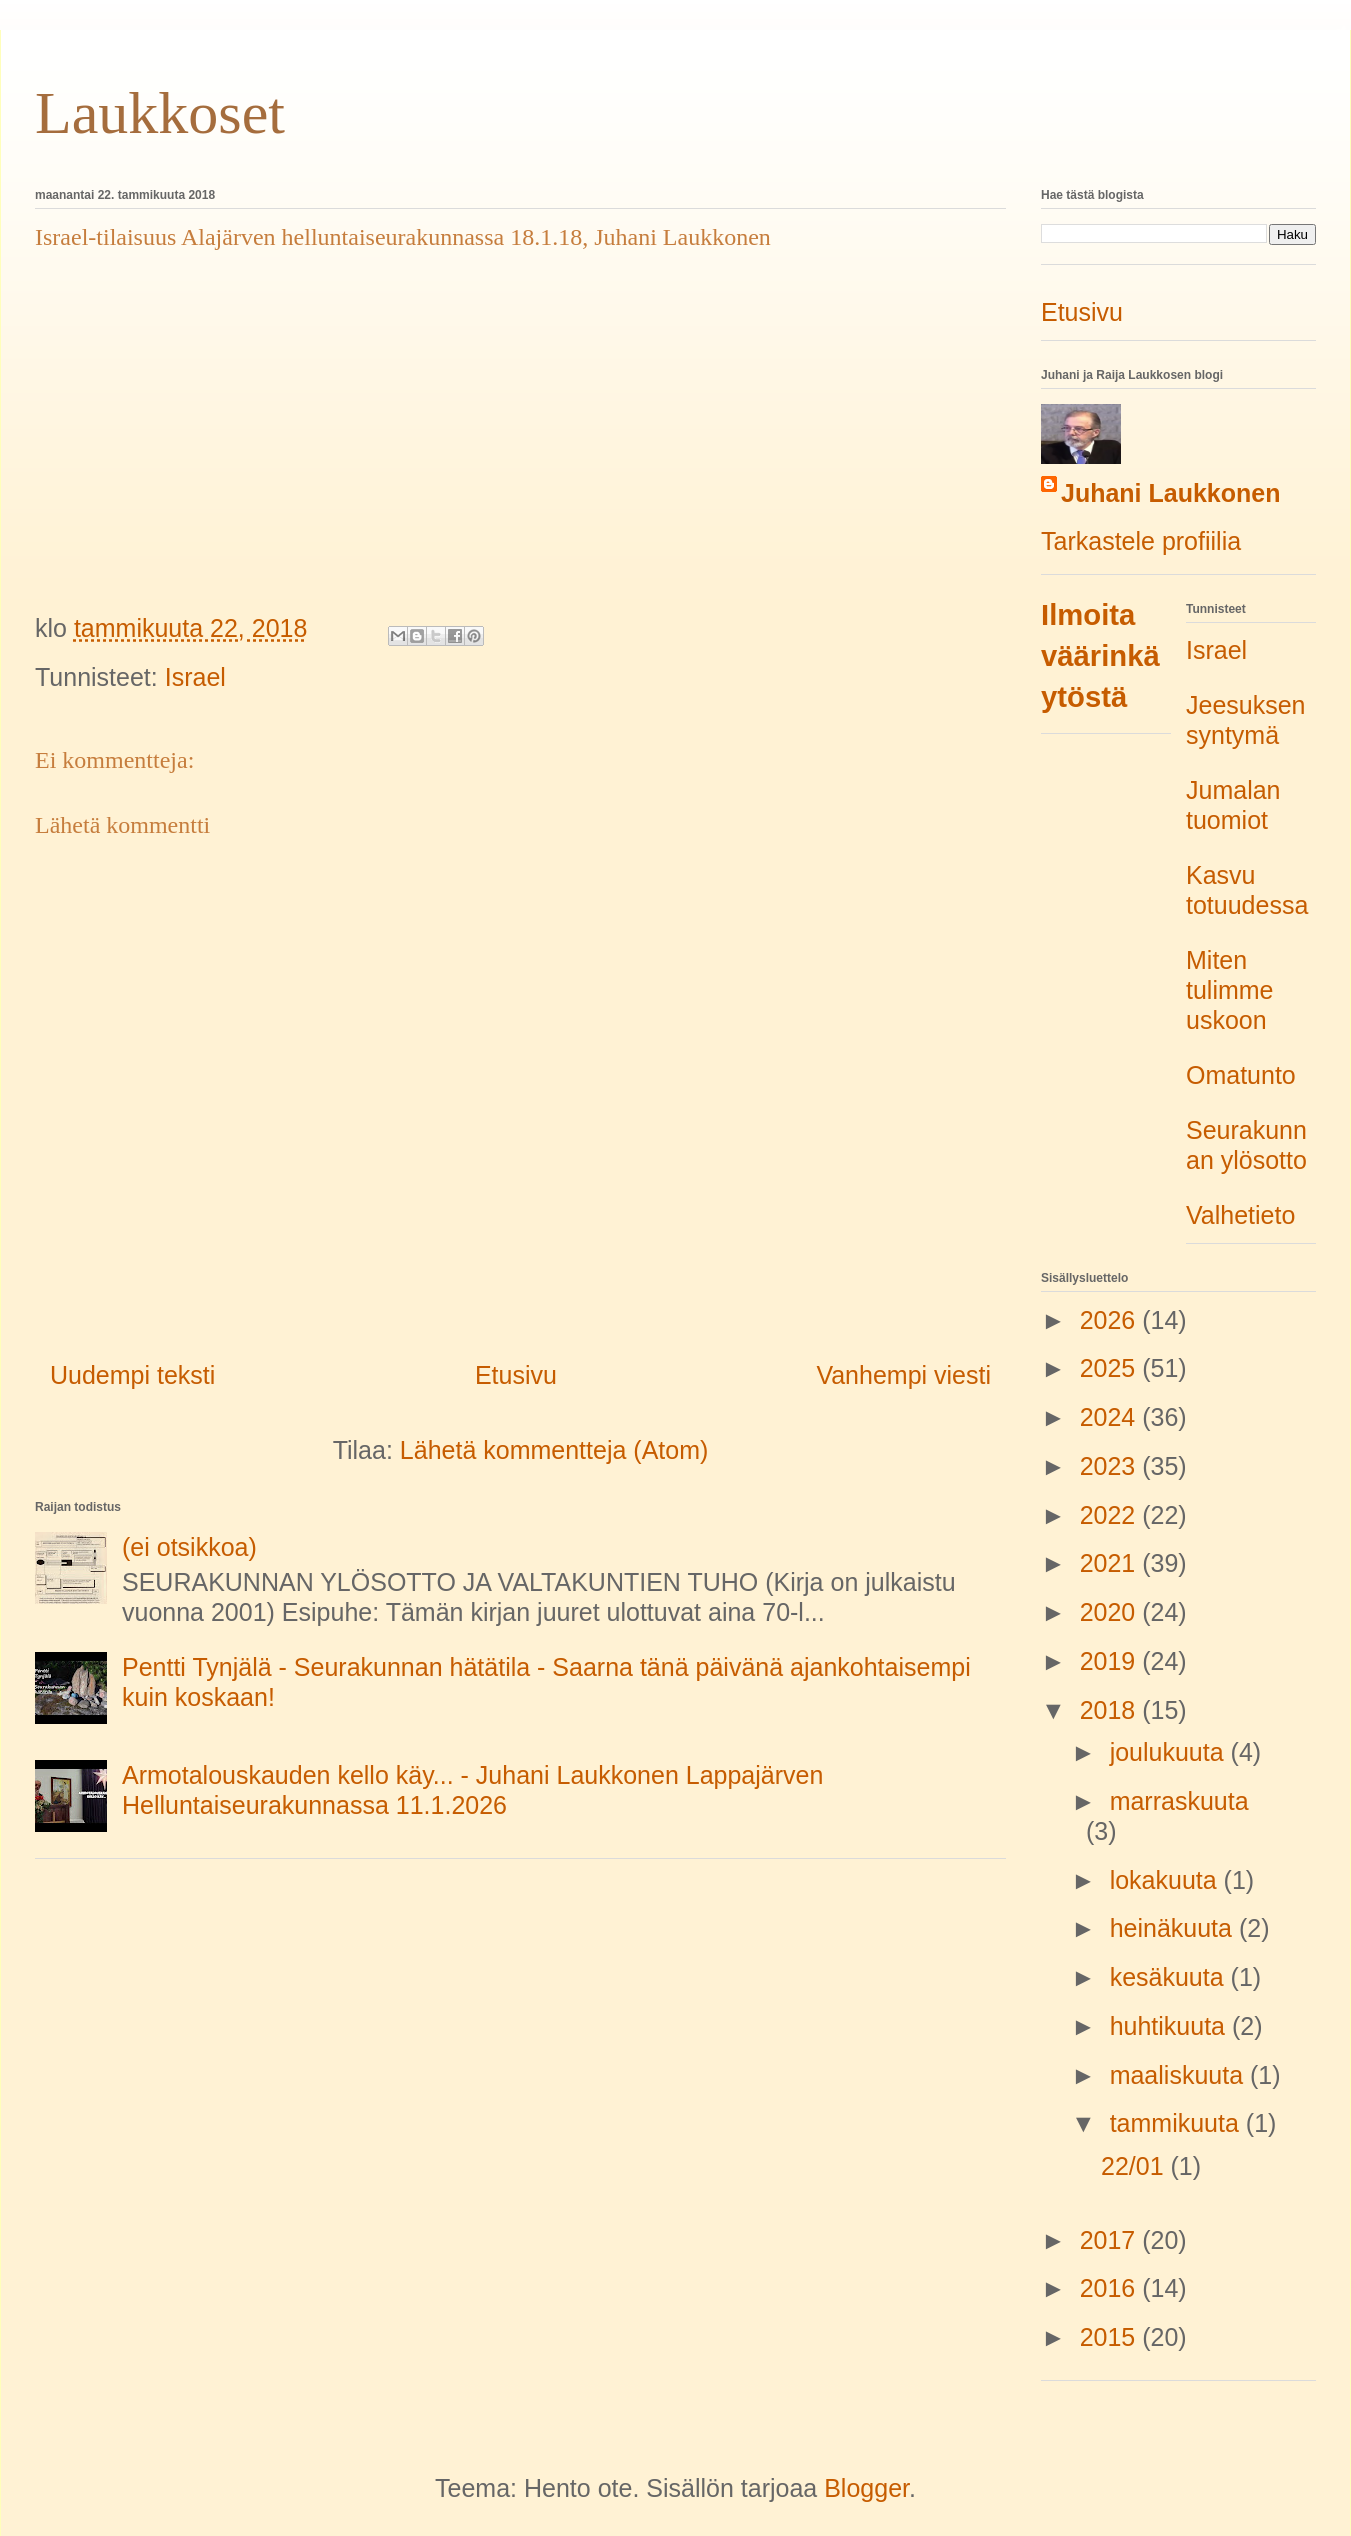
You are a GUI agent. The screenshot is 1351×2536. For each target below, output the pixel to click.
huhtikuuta (1171, 2026)
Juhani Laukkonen (1170, 493)
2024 (1111, 1417)
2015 (1111, 2337)
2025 (1111, 1368)
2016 (1111, 2288)
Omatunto (1241, 1075)
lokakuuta (1167, 1880)
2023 (1111, 1466)
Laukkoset (160, 113)
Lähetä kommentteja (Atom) (554, 1450)
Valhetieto (1240, 1215)
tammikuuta (1178, 2123)
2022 (1111, 1515)
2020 (1111, 1612)
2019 (1111, 1661)
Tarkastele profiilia (1141, 541)
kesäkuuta (1170, 1977)
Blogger (866, 2488)
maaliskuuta (1180, 2075)
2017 (1111, 2240)
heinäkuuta (1174, 1928)
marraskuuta (1179, 1801)
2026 (1111, 1320)
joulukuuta (1170, 1752)
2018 (1111, 1710)
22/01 (1136, 2166)
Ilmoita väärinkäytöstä (1100, 656)
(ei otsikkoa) (189, 1547)
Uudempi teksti (132, 1375)
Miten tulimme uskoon (1230, 990)
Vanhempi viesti (903, 1375)
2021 (1111, 1563)
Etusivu (516, 1375)
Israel (195, 677)
